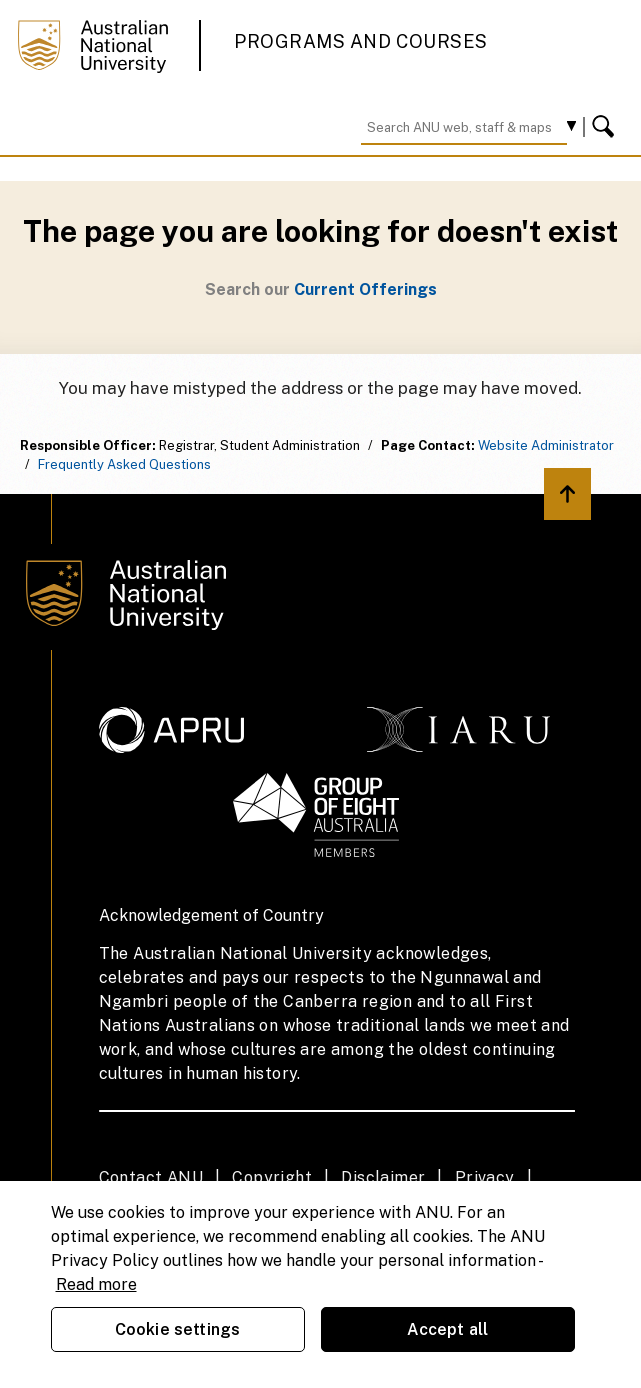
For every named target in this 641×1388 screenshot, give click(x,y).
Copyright (272, 1177)
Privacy (485, 1177)
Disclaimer (383, 1177)
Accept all (448, 1329)
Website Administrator (546, 445)
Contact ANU (151, 1177)
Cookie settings (177, 1329)
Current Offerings (365, 289)
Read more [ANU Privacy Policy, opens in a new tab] (96, 1284)
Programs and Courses (361, 41)
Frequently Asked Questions (124, 464)
